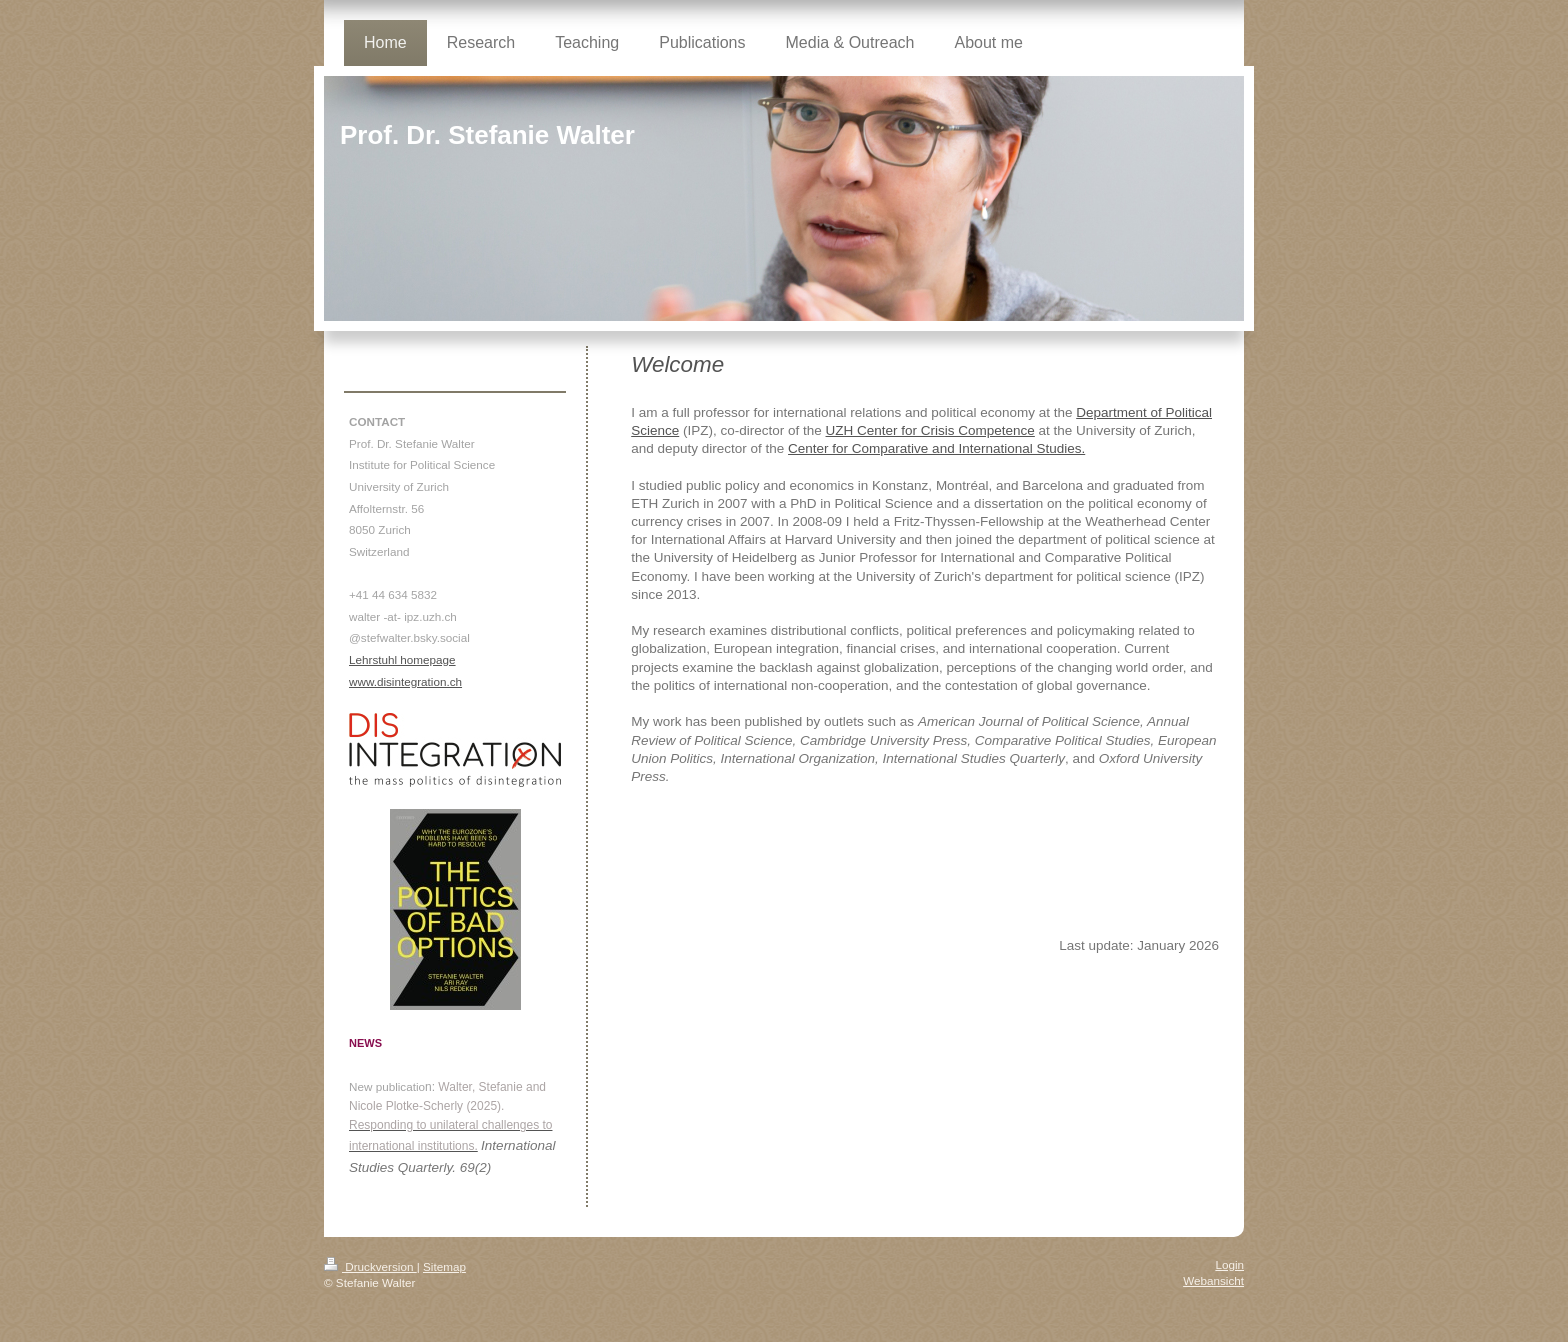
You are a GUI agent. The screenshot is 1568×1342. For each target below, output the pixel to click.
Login (1229, 1264)
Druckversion (370, 1266)
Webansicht (1213, 1280)
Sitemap (444, 1266)
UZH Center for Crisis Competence (930, 430)
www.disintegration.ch (405, 681)
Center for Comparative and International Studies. (936, 448)
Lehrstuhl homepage (402, 659)
